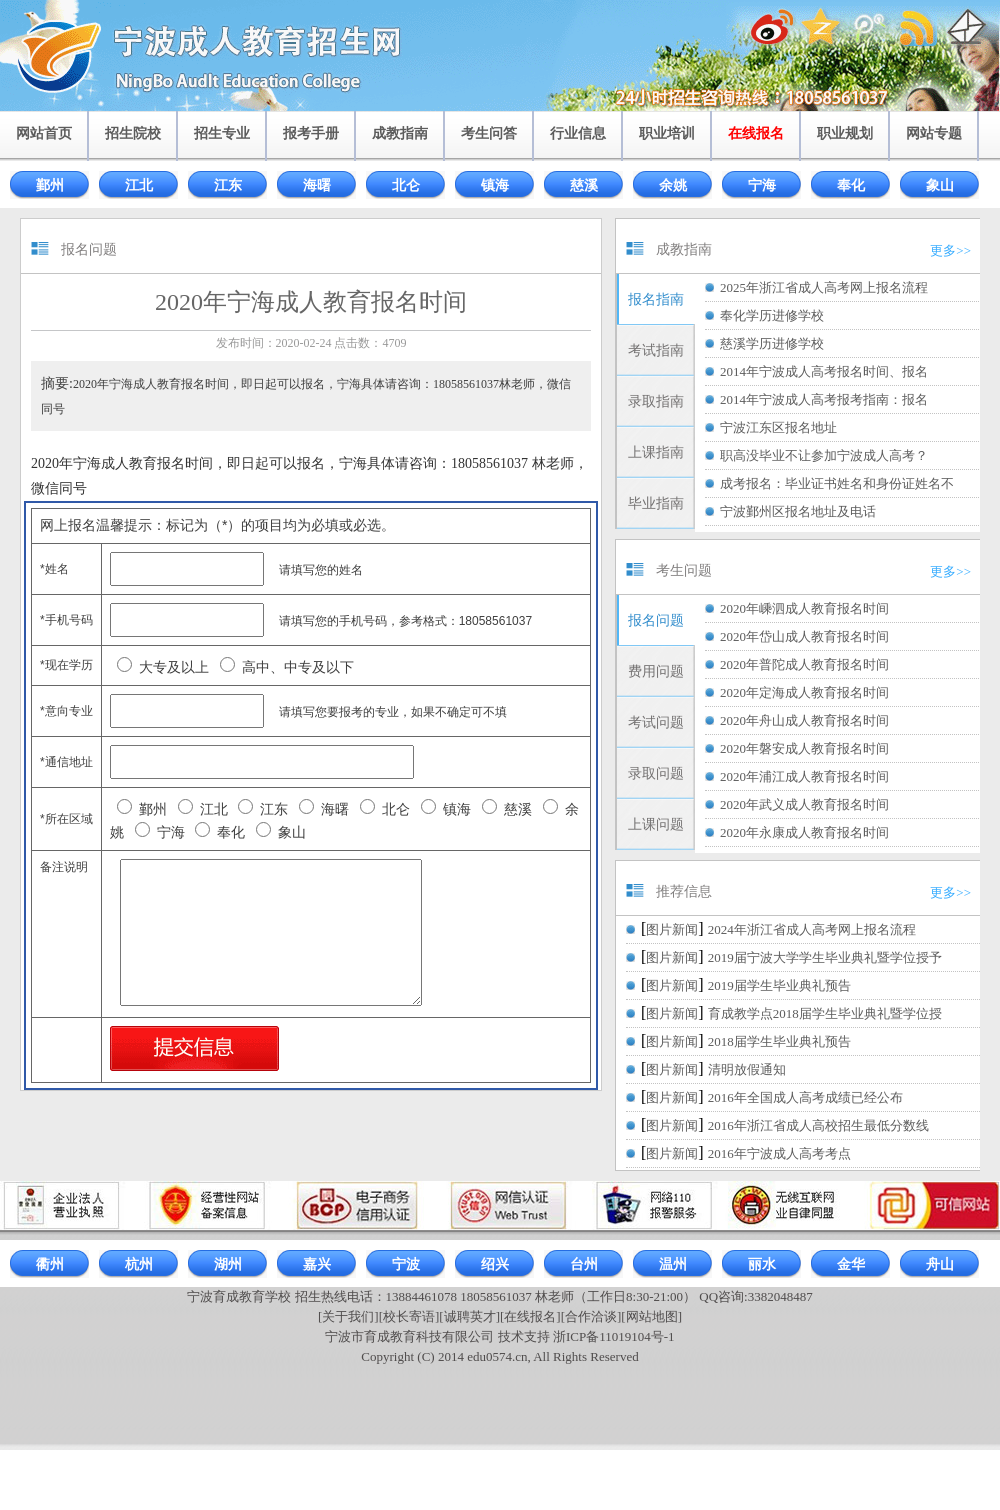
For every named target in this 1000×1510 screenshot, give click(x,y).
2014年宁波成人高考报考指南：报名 (824, 399)
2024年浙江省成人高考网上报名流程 (812, 929)
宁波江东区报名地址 (778, 427)
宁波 (406, 1264)
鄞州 (50, 185)
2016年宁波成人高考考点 (779, 1153)
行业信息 (578, 133)
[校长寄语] (409, 1316)
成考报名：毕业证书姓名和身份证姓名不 (837, 483)
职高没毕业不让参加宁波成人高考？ (824, 455)
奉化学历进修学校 (772, 315)
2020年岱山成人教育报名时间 (804, 636)
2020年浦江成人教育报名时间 (804, 776)
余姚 (673, 185)
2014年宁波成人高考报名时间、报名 (824, 371)
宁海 (762, 185)
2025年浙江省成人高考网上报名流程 (824, 287)
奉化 (851, 185)
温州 (673, 1264)
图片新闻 (672, 929)
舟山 (940, 1264)
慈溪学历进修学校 (772, 343)
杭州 (139, 1264)
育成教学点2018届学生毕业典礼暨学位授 (825, 1013)
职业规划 (845, 133)
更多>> (950, 250)
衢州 (50, 1264)
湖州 (228, 1264)
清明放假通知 (747, 1069)
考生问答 (489, 133)
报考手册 (311, 133)
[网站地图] (651, 1316)
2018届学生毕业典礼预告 (779, 1041)
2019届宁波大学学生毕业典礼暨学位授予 (825, 957)
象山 (940, 185)
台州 (584, 1264)
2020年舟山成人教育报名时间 (804, 720)
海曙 (317, 185)
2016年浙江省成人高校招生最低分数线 (818, 1125)
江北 (139, 185)
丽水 (762, 1264)
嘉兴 (317, 1264)
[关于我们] (348, 1316)
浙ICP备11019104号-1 (614, 1336)
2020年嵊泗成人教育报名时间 (804, 608)
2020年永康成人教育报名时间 (804, 832)
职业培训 (667, 133)
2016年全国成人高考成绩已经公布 (805, 1097)
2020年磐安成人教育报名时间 (804, 748)
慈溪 (584, 185)
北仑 (406, 185)
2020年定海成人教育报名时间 (804, 692)
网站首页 (44, 133)
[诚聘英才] (469, 1316)
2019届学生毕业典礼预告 (779, 985)
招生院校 (133, 133)
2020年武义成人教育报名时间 (804, 804)
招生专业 (222, 133)
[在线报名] (530, 1316)
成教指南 (400, 133)
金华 (851, 1264)
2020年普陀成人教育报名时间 (804, 664)
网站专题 (934, 133)
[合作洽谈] (591, 1316)
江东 (228, 185)
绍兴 (495, 1264)
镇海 (495, 185)
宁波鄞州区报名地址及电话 (798, 511)
